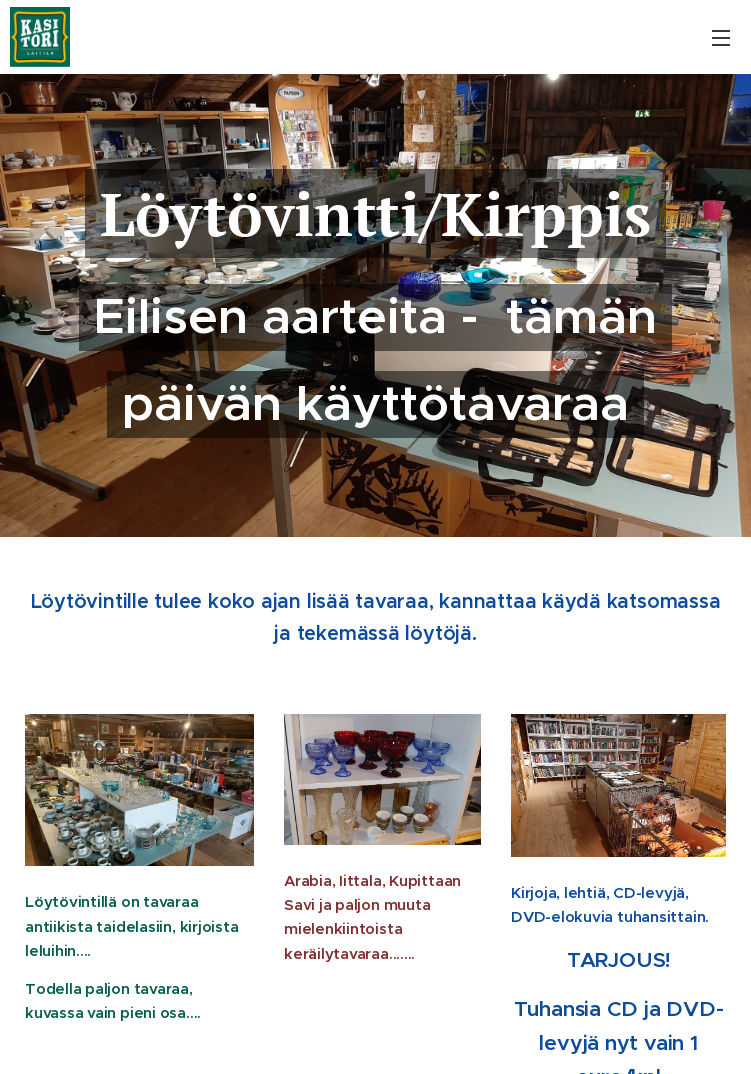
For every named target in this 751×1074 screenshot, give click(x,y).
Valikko (721, 38)
